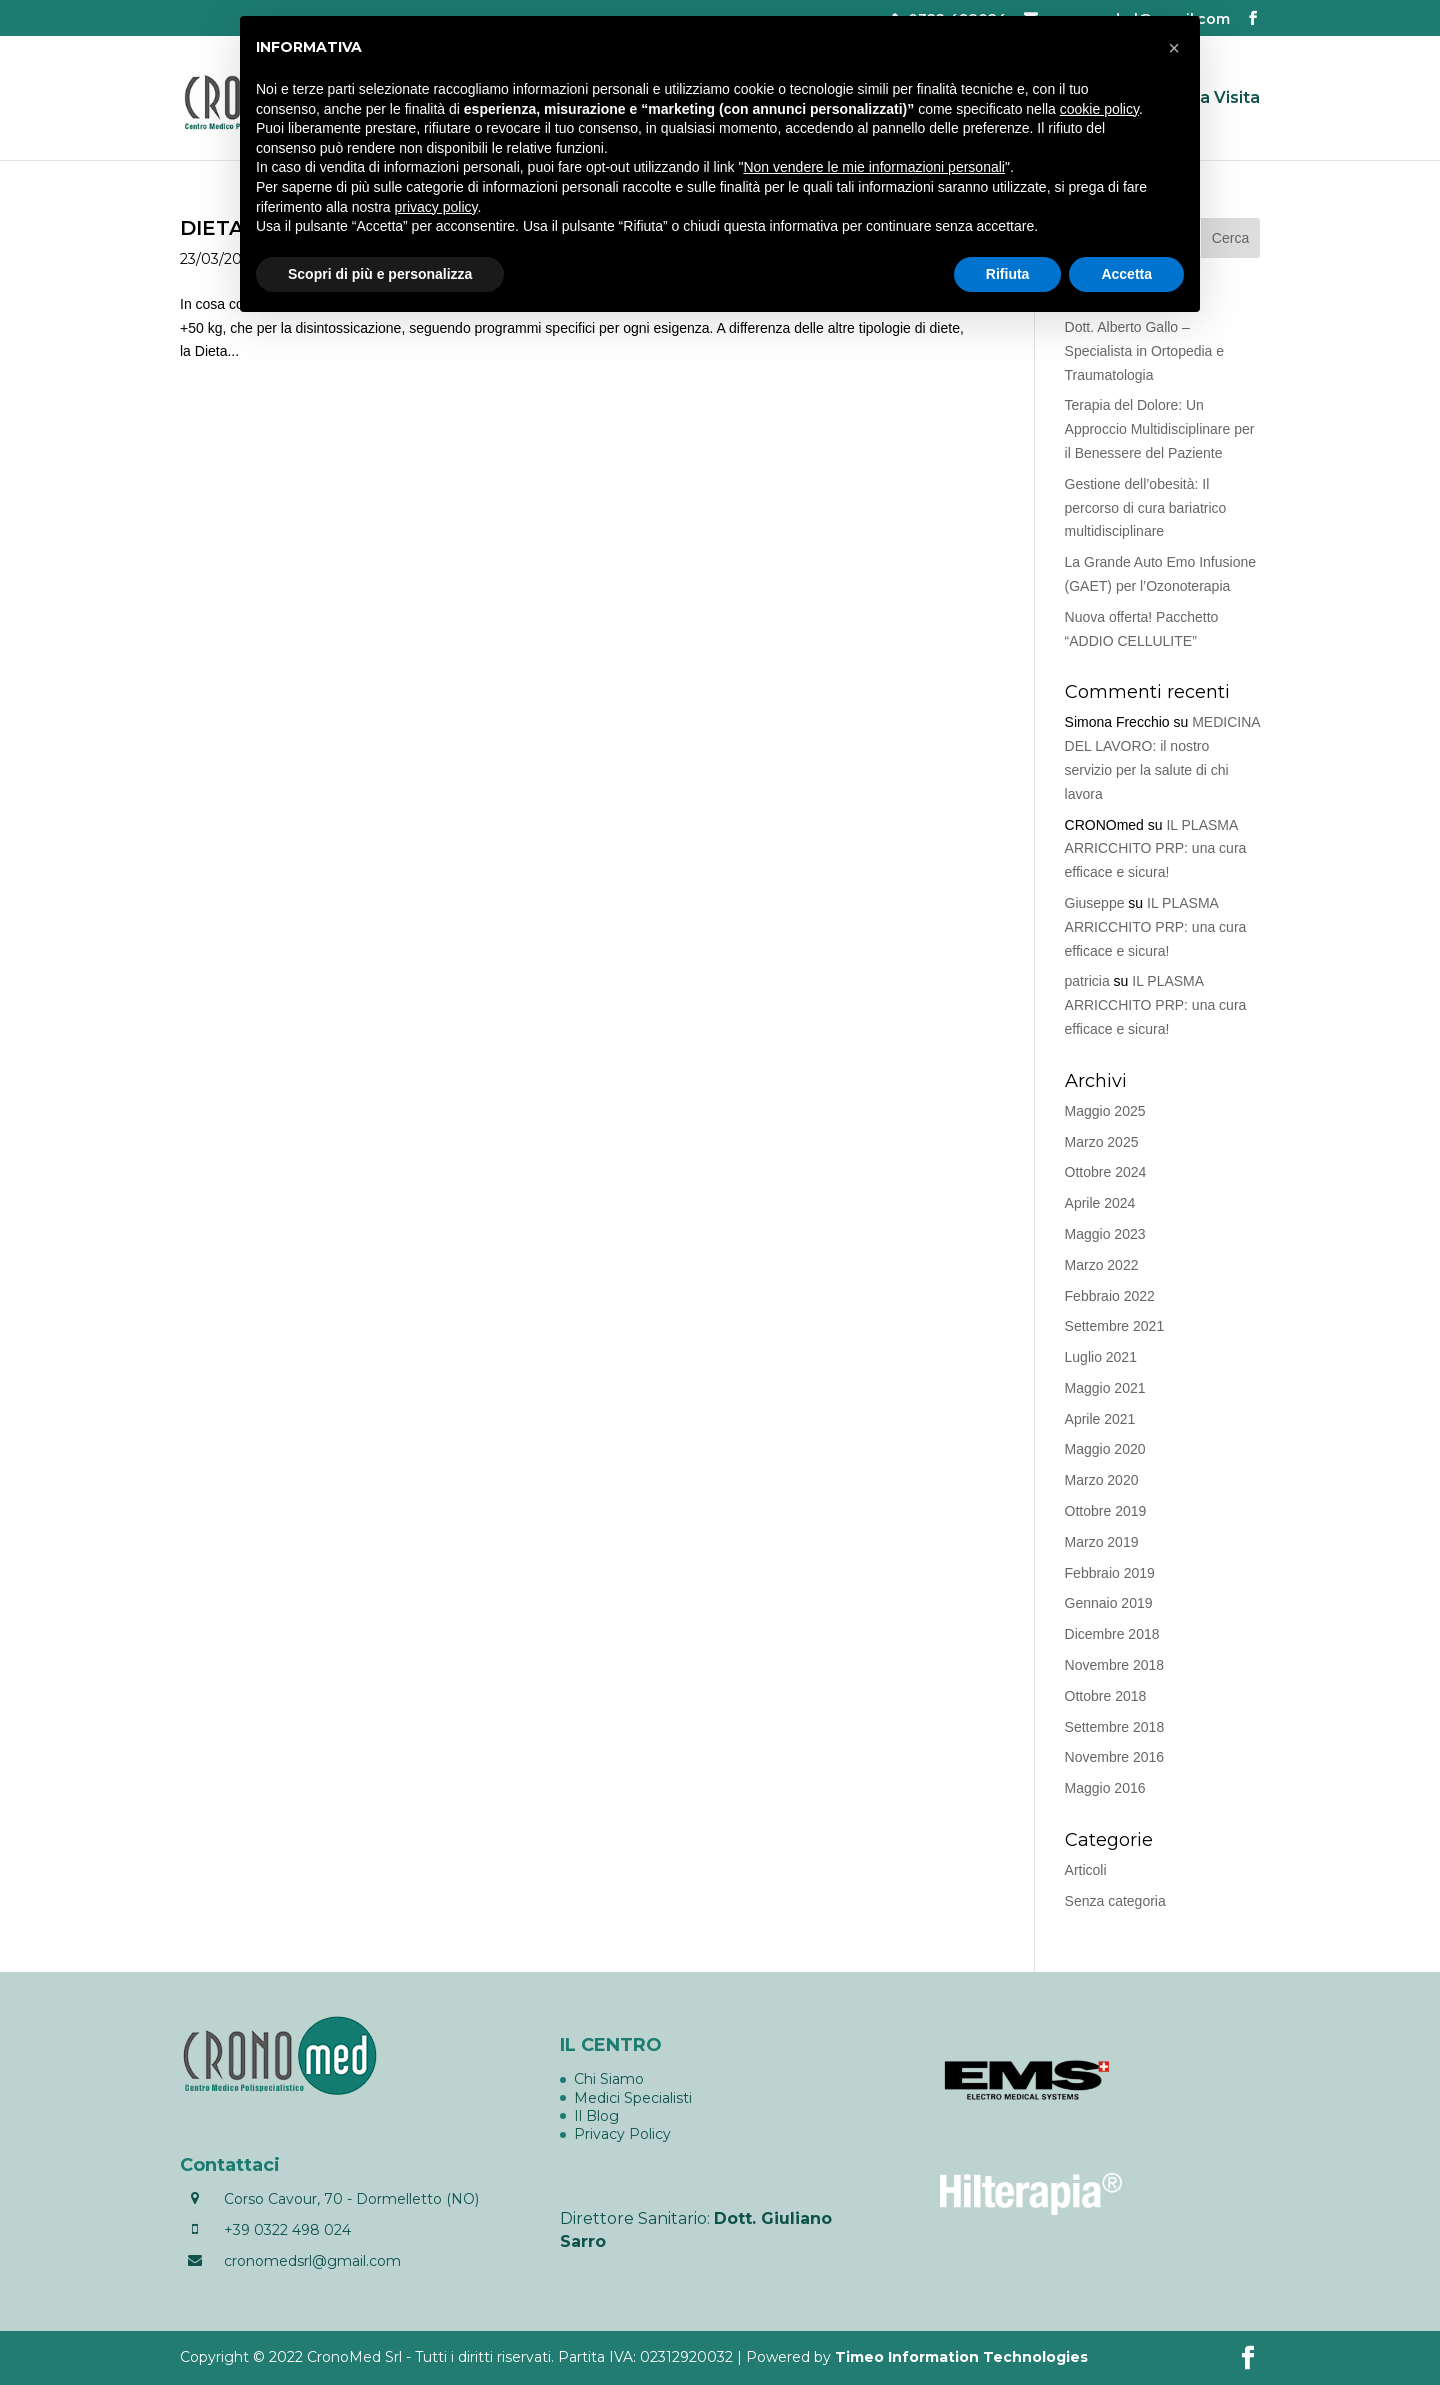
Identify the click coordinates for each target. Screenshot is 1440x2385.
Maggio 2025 (1105, 1111)
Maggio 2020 (1105, 1449)
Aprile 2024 (1100, 1203)
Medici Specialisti (633, 2098)
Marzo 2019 (1102, 1542)
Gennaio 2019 (1109, 1603)
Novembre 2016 (1115, 1757)
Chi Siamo (609, 2079)
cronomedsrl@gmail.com (312, 2261)
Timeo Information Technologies (961, 2357)
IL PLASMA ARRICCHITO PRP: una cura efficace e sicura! (1156, 849)
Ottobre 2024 (1106, 1172)
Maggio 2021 (1105, 1388)
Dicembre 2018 (1112, 1634)
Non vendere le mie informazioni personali (873, 167)
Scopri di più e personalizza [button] (380, 274)
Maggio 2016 (1105, 1788)
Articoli (1086, 1870)
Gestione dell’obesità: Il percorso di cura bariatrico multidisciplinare (1146, 508)
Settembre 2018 (1115, 1727)
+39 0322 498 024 (287, 2230)
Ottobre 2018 (1106, 1696)
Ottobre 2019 (1106, 1511)
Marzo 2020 (1102, 1480)
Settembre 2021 (1115, 1326)
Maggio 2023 (1105, 1234)
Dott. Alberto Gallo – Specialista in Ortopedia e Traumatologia (1145, 351)
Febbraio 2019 (1110, 1573)
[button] (1174, 48)
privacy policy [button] (436, 207)
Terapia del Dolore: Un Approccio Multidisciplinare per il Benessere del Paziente (1160, 429)
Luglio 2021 (1101, 1357)
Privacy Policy (622, 2134)
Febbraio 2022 (1110, 1296)
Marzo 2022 (1102, 1265)
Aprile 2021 (1100, 1419)
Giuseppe (1095, 903)
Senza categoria (1115, 1901)
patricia (1087, 981)
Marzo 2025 (1102, 1142)
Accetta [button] (1126, 274)
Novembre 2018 (1115, 1665)
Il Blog (596, 2116)
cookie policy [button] (1099, 109)
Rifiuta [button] (1008, 274)
